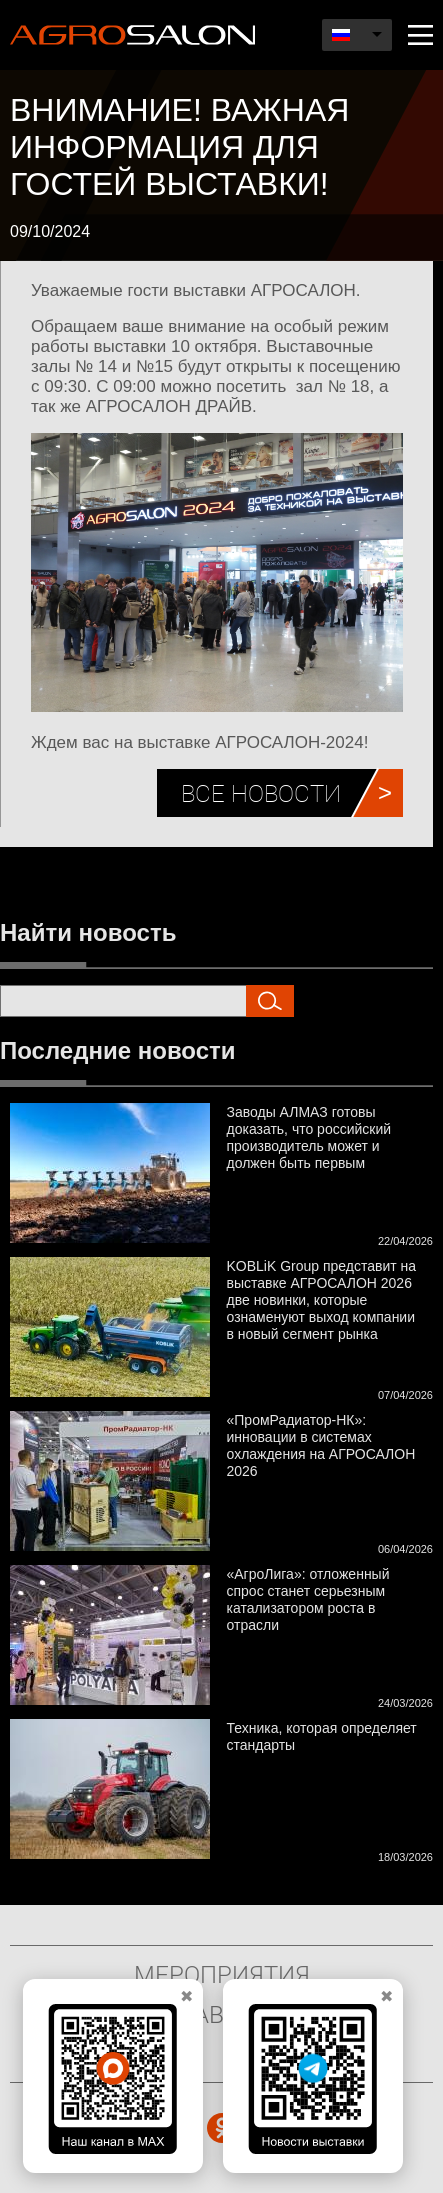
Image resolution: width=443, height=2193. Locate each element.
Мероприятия (222, 1974)
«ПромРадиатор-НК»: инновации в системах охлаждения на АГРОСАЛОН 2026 (321, 1445)
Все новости (261, 793)
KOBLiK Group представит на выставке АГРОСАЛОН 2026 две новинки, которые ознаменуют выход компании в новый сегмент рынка (322, 1300)
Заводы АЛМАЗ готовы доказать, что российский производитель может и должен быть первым (309, 1137)
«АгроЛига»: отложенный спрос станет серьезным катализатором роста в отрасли (308, 1599)
